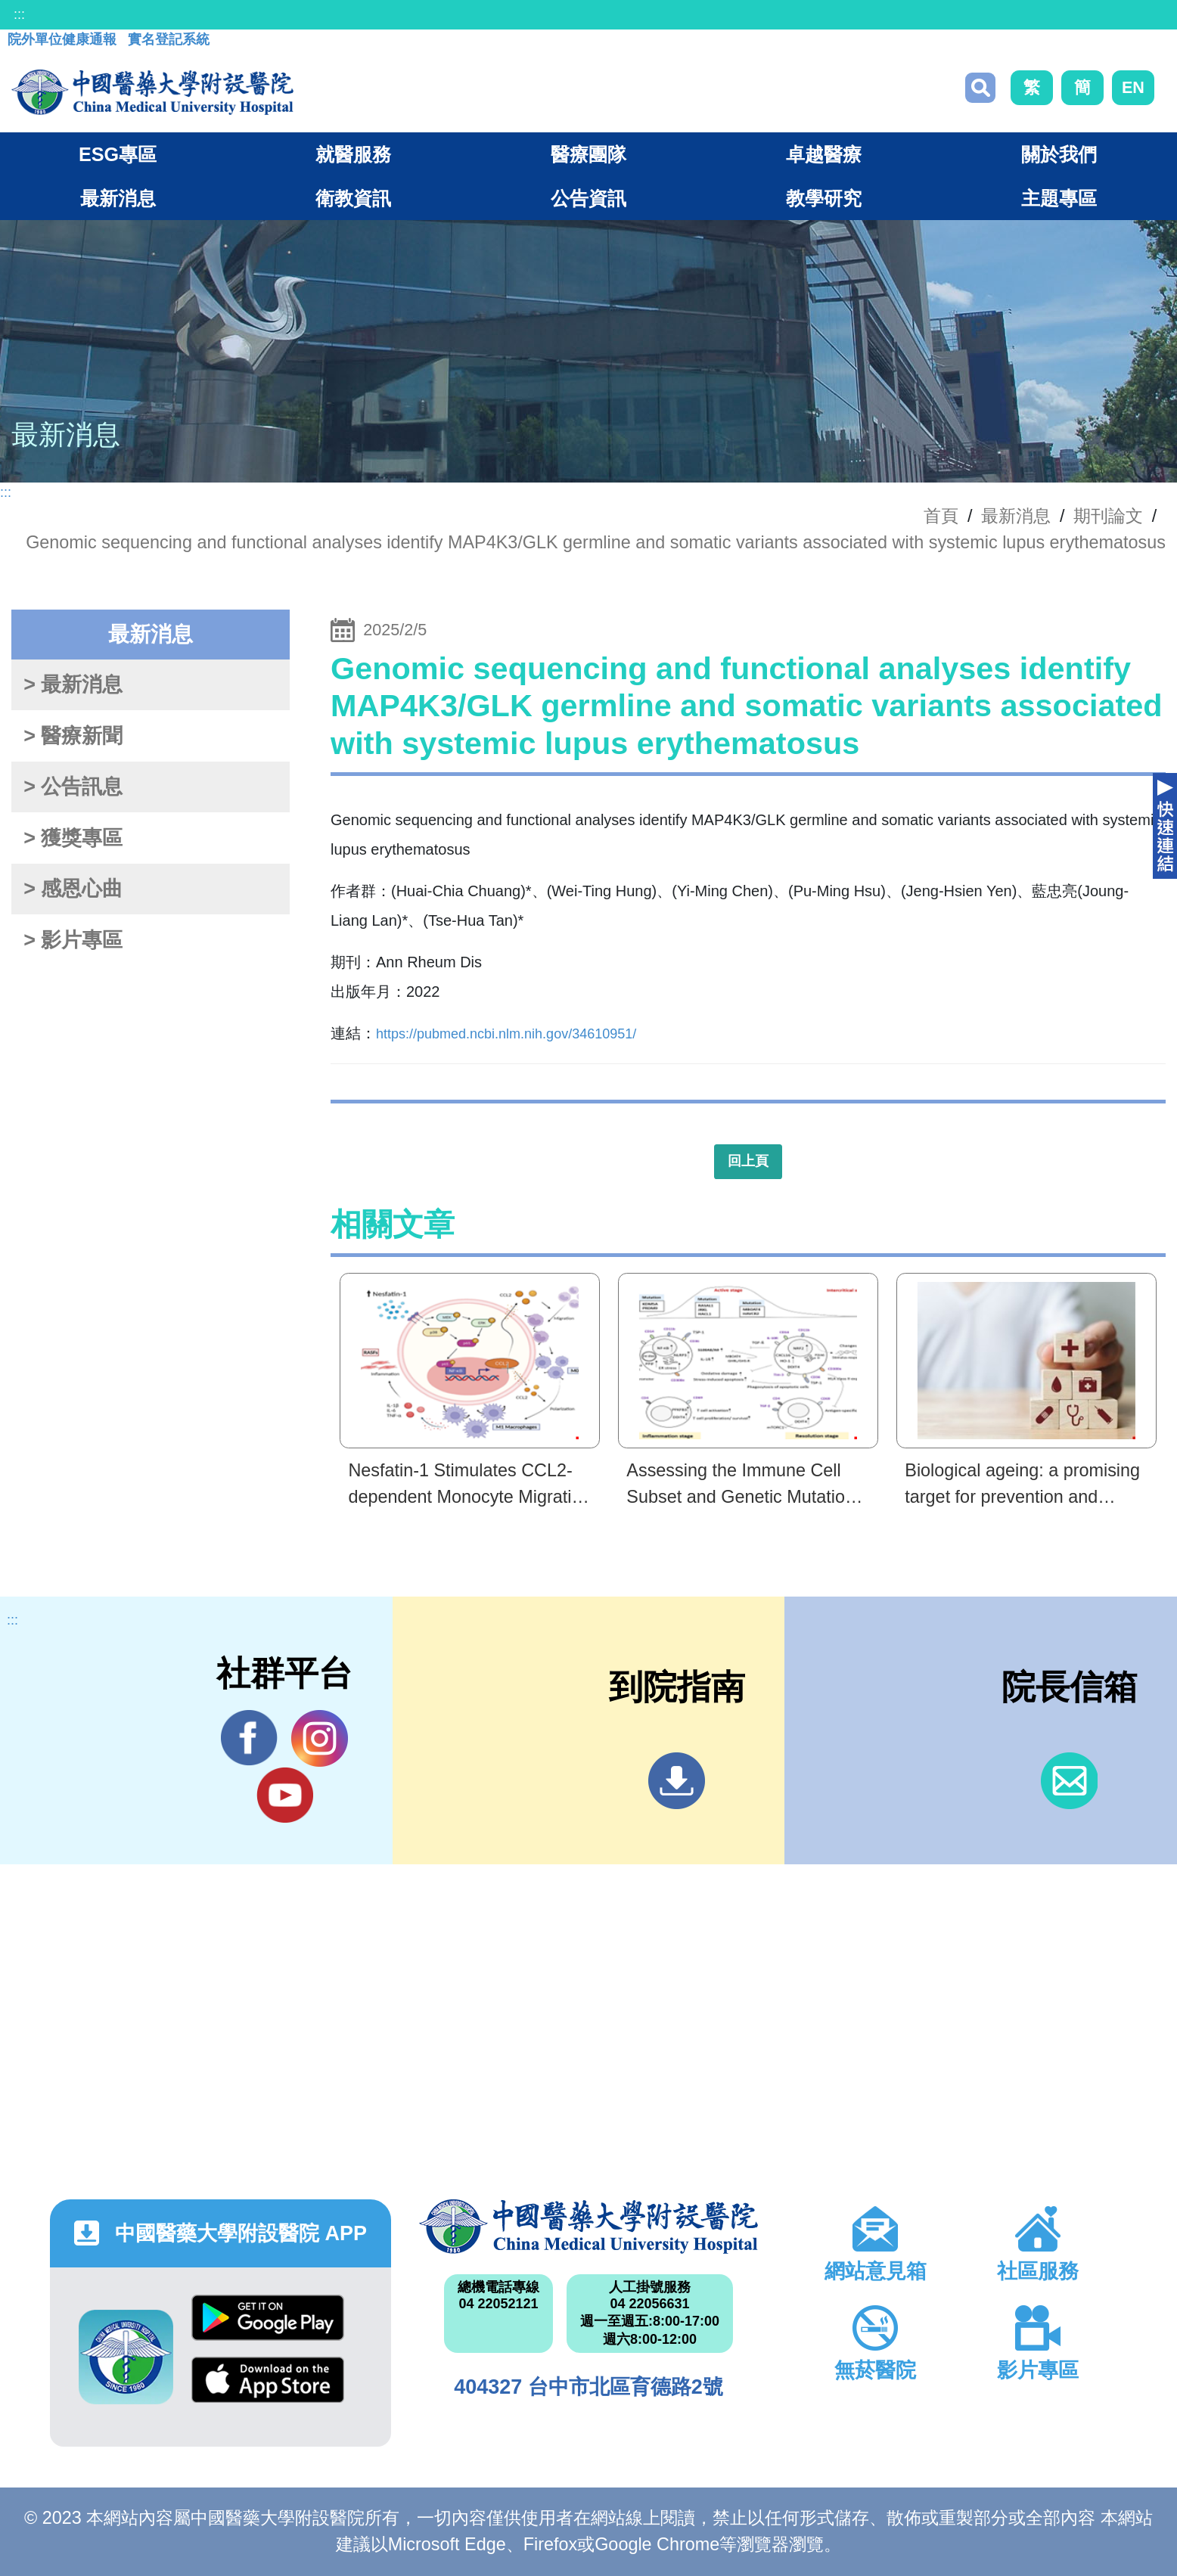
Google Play (267, 2318)
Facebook (249, 1738)
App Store (267, 2380)
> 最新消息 (73, 684)
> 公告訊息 (73, 786)
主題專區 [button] (1059, 198)
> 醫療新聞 (73, 736)
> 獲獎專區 (73, 838)
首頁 (941, 516)
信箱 (1069, 1780)
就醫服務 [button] (353, 154)
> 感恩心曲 (73, 888)
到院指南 (676, 1780)
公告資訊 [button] (588, 198)
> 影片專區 (73, 940)
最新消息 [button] (118, 198)
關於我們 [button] (1059, 154)
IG (319, 1738)
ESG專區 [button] (118, 154)
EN (1133, 87)
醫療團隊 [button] (588, 154)
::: (19, 14)
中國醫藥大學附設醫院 (588, 2226)
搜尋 (980, 88)
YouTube (284, 1795)
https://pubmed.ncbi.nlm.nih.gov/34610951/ (506, 1033)
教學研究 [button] (824, 198)
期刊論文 (1108, 516)
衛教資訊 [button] (353, 198)
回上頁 (748, 1161)
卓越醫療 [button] (824, 154)
